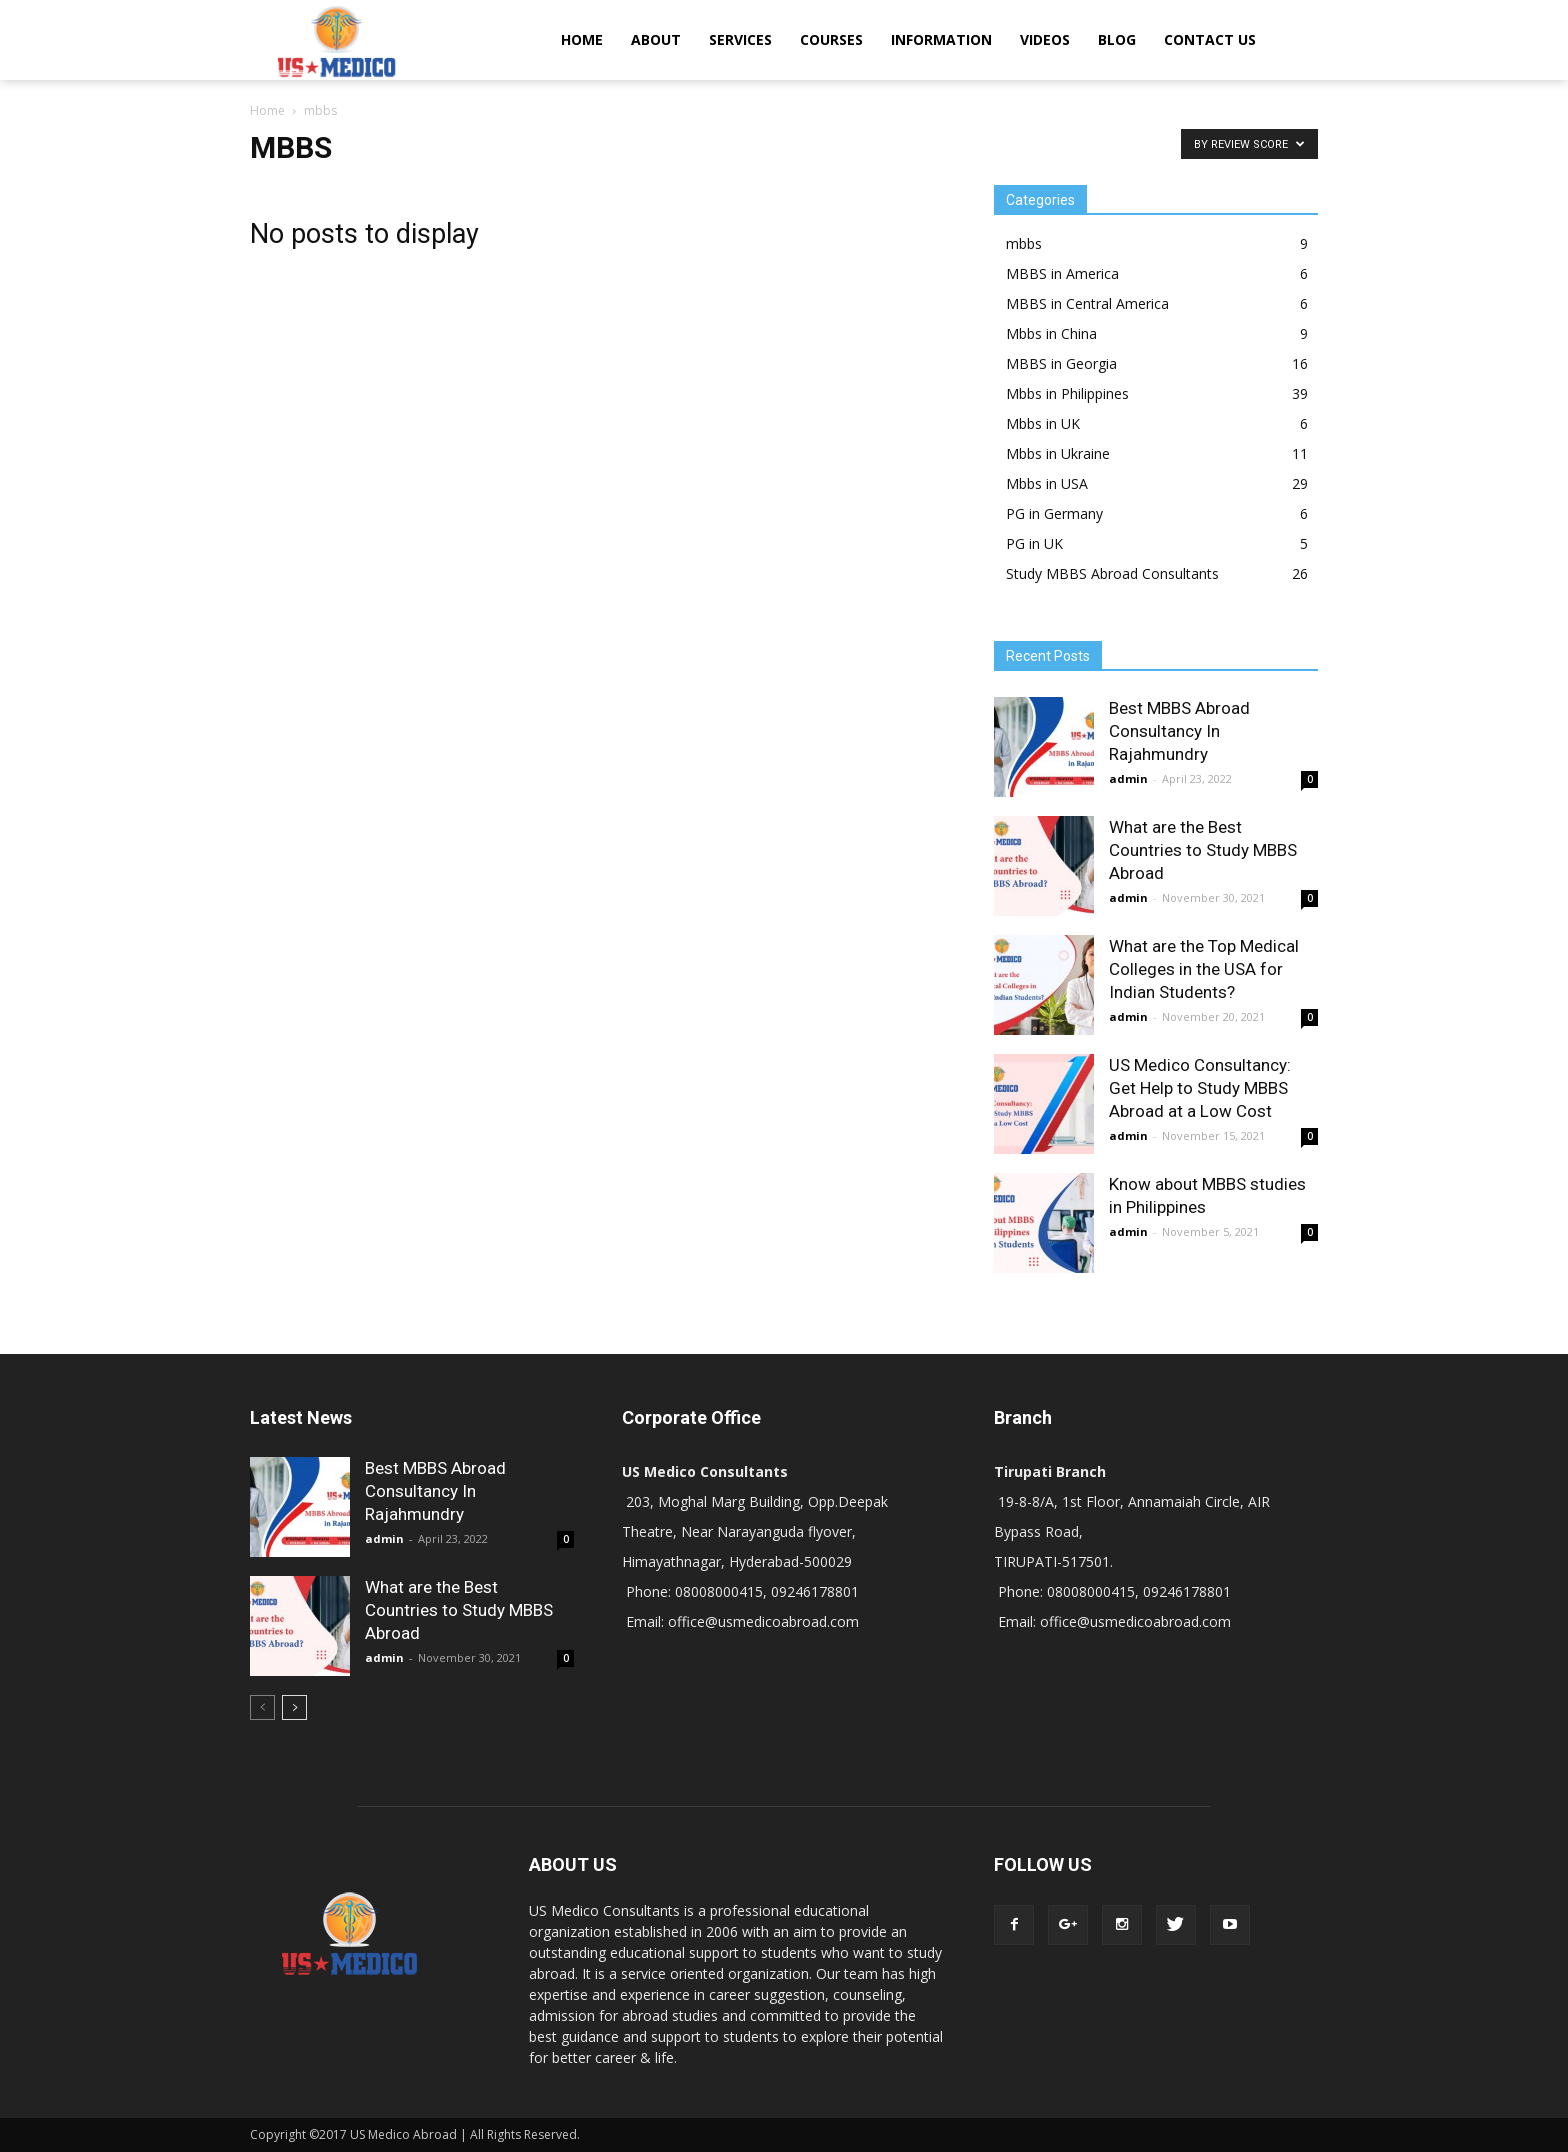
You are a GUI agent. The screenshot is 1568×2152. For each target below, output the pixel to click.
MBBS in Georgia (1061, 363)
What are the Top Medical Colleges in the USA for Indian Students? (1204, 969)
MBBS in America (1062, 273)
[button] (1294, 40)
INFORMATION (941, 39)
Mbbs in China (1051, 333)
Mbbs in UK (1043, 423)
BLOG (1117, 39)
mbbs (1024, 243)
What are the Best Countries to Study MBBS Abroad (1203, 850)
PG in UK (1034, 543)
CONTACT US (1210, 39)
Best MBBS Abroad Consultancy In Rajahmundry (1179, 731)
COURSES (831, 39)
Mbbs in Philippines (1067, 393)
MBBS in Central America (1087, 303)
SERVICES (740, 39)
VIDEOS (1045, 39)
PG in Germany (1054, 513)
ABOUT (656, 39)
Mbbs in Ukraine (1058, 453)
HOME (582, 39)
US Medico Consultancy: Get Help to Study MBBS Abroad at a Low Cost (1200, 1088)
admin (1128, 778)
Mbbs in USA (1047, 483)
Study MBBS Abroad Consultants (1112, 573)
